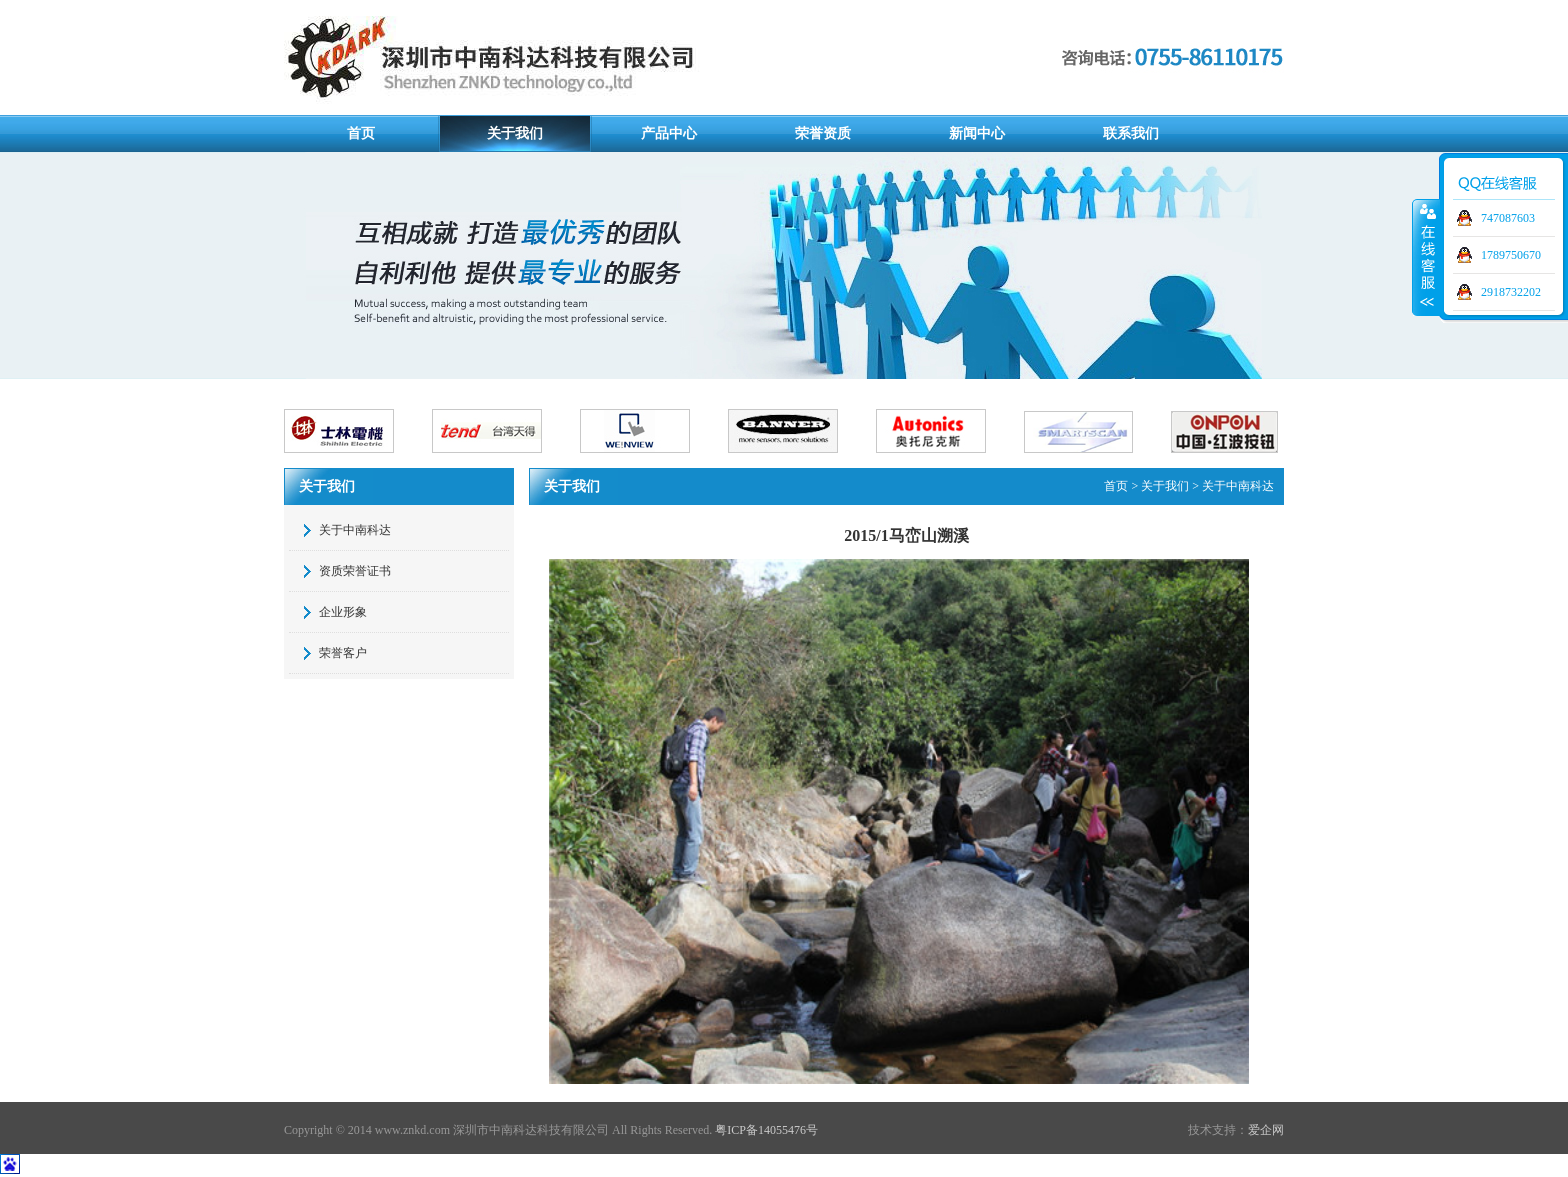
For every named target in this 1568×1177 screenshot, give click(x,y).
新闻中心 (977, 133)
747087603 (1508, 218)
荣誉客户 (343, 653)
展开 (1426, 257)
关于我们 (515, 133)
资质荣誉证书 (355, 571)
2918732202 (1511, 292)
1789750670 (1511, 255)
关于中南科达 (355, 530)
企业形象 (343, 612)
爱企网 (1266, 1130)
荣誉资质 (823, 133)
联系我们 (1131, 133)
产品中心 (669, 133)
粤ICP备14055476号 (766, 1130)
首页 (361, 133)
